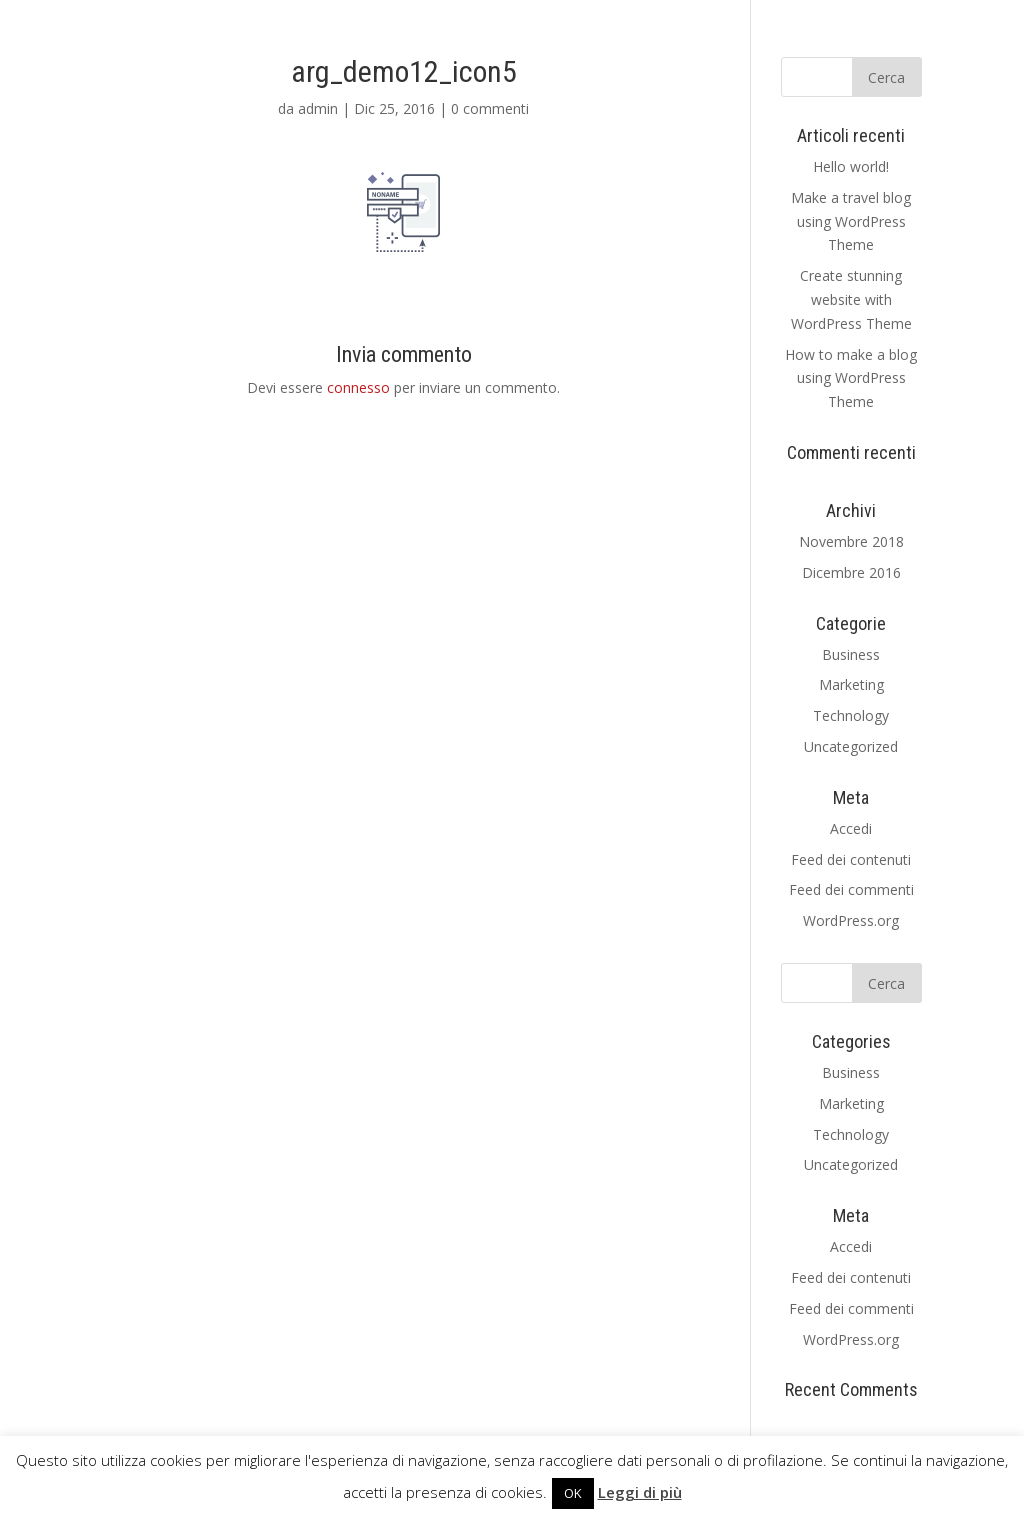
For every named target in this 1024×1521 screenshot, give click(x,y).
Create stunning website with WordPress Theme (851, 299)
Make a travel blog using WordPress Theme (851, 221)
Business (851, 654)
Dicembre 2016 (851, 572)
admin (318, 108)
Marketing (851, 684)
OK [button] (573, 1493)
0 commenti (490, 108)
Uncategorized (851, 746)
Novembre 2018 (851, 541)
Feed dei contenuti (851, 859)
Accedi (851, 828)
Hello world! (851, 166)
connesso (358, 387)
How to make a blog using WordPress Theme (851, 378)
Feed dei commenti (851, 889)
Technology (851, 715)
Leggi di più (640, 1492)
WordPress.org (851, 920)
